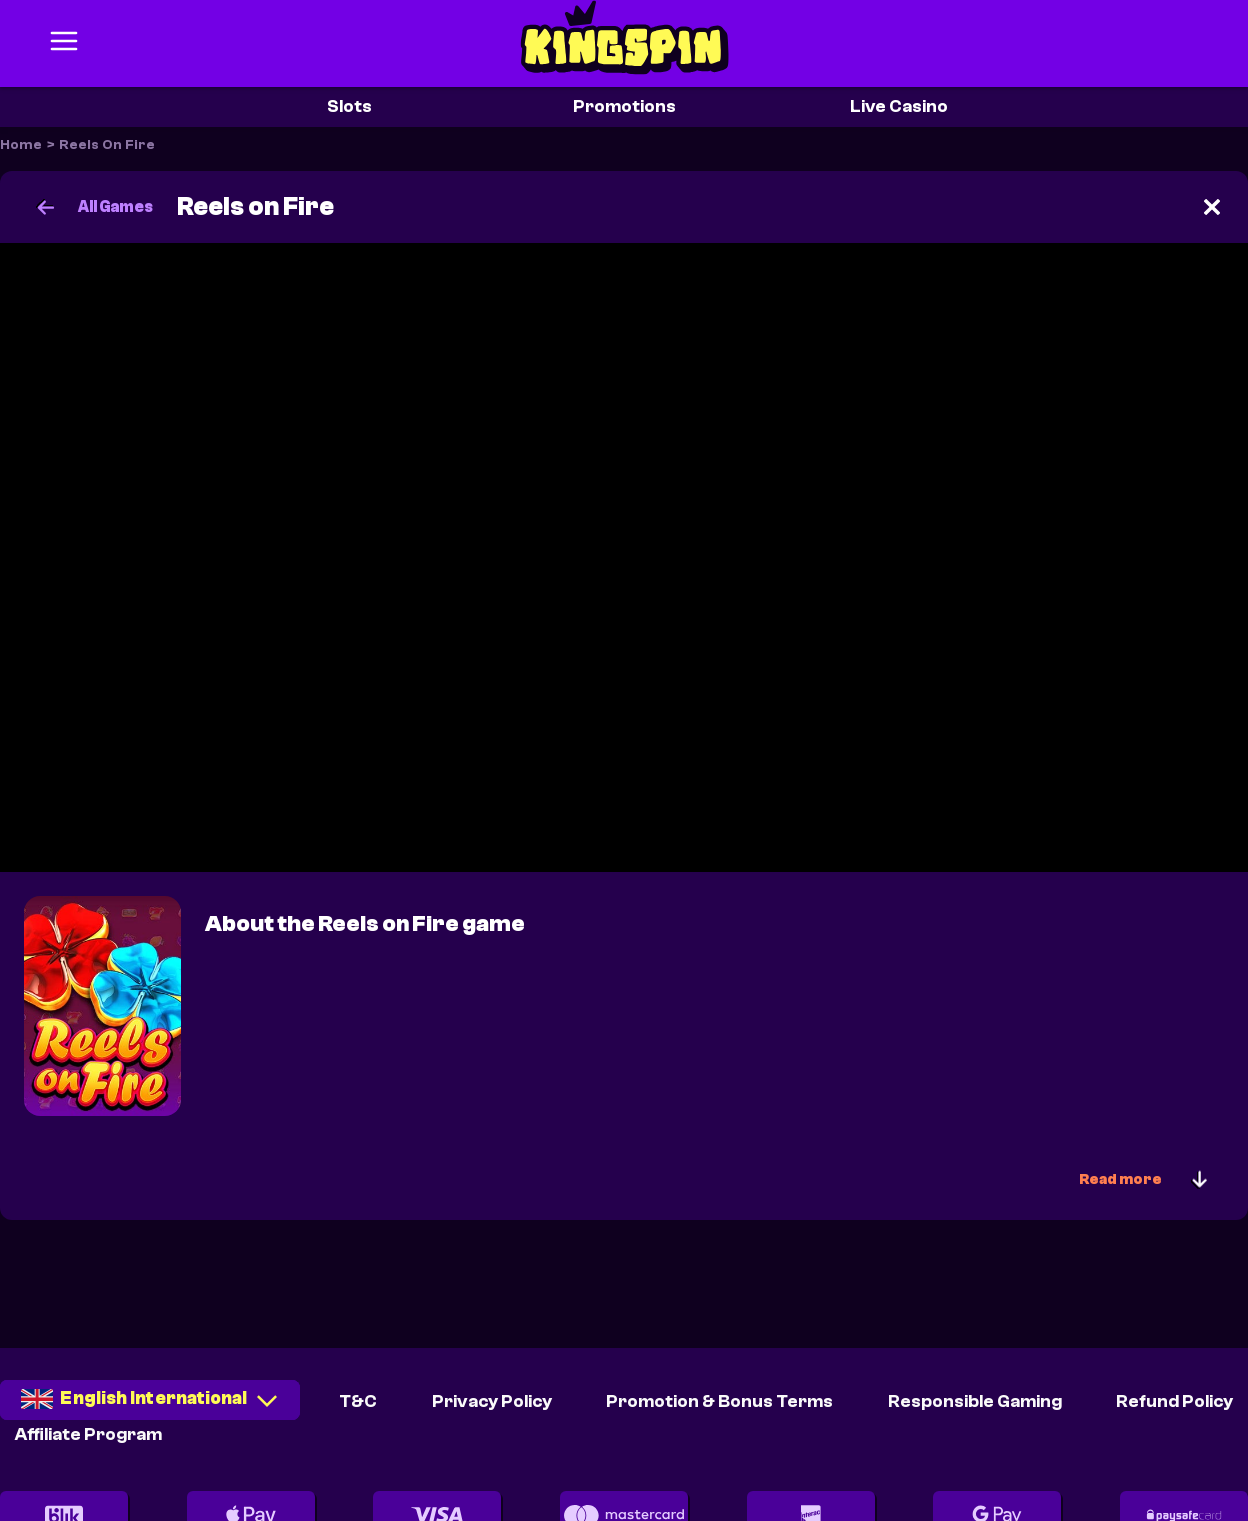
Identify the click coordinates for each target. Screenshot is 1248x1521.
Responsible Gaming (975, 1401)
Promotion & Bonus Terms (719, 1401)
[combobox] (150, 1406)
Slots (349, 106)
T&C (358, 1401)
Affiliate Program (88, 1434)
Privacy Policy (492, 1401)
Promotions (624, 106)
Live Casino (899, 106)
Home (21, 145)
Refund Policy (1174, 1401)
